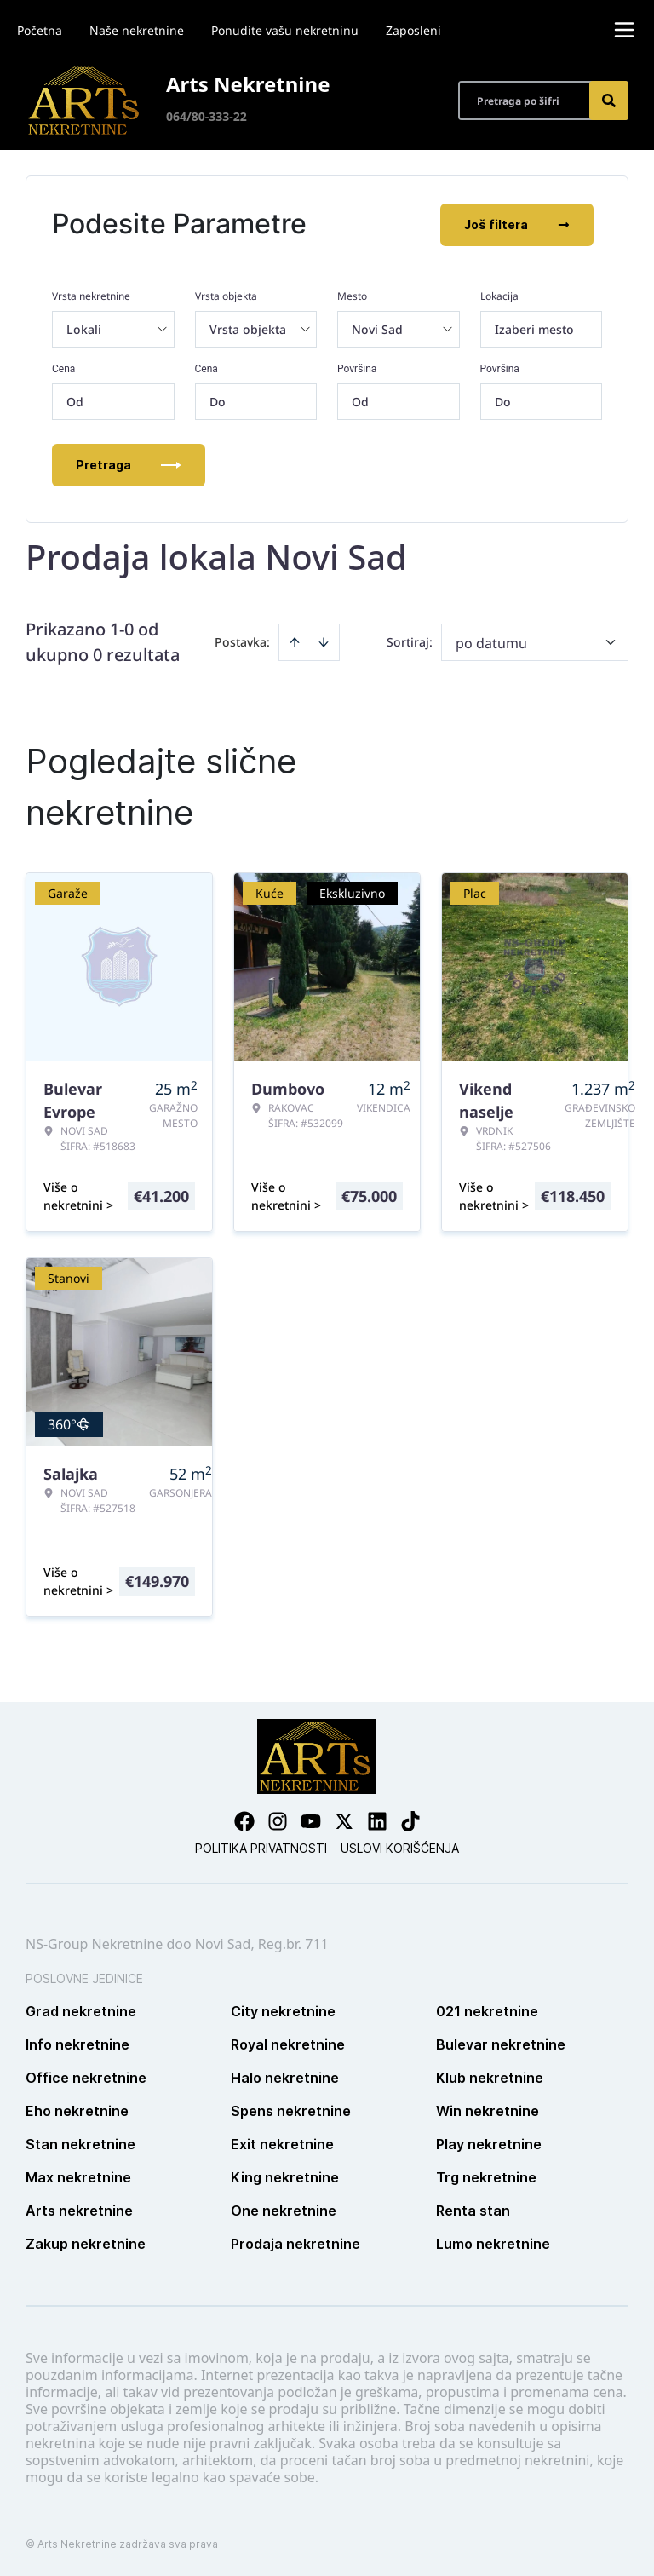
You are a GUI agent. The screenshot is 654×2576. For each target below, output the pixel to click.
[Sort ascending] (294, 640)
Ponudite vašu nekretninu (285, 30)
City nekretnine (283, 2009)
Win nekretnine (487, 2109)
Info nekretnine (77, 2042)
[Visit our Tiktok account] (410, 1819)
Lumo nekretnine (493, 2242)
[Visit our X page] (344, 1819)
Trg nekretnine (486, 2175)
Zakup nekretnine (86, 2242)
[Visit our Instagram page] (277, 1819)
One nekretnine (283, 2208)
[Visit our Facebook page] (244, 1819)
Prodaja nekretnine (295, 2242)
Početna (39, 30)
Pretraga (128, 463)
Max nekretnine (78, 2175)
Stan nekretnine (80, 2142)
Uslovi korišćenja (400, 1846)
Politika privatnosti (261, 1846)
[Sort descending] (323, 640)
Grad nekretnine (81, 2009)
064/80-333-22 (206, 116)
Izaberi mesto (534, 327)
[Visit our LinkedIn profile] (377, 1819)
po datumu (491, 641)
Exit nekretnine (282, 2142)
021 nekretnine (487, 2009)
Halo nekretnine (285, 2075)
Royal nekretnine (288, 2042)
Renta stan (473, 2208)
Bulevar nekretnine (500, 2042)
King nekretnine (285, 2175)
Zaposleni (413, 30)
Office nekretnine (86, 2075)
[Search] (608, 100)
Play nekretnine (489, 2142)
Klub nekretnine (489, 2075)
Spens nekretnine (291, 2109)
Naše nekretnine (136, 30)
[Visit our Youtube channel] (311, 1819)
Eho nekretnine (77, 2109)
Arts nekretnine (79, 2208)
